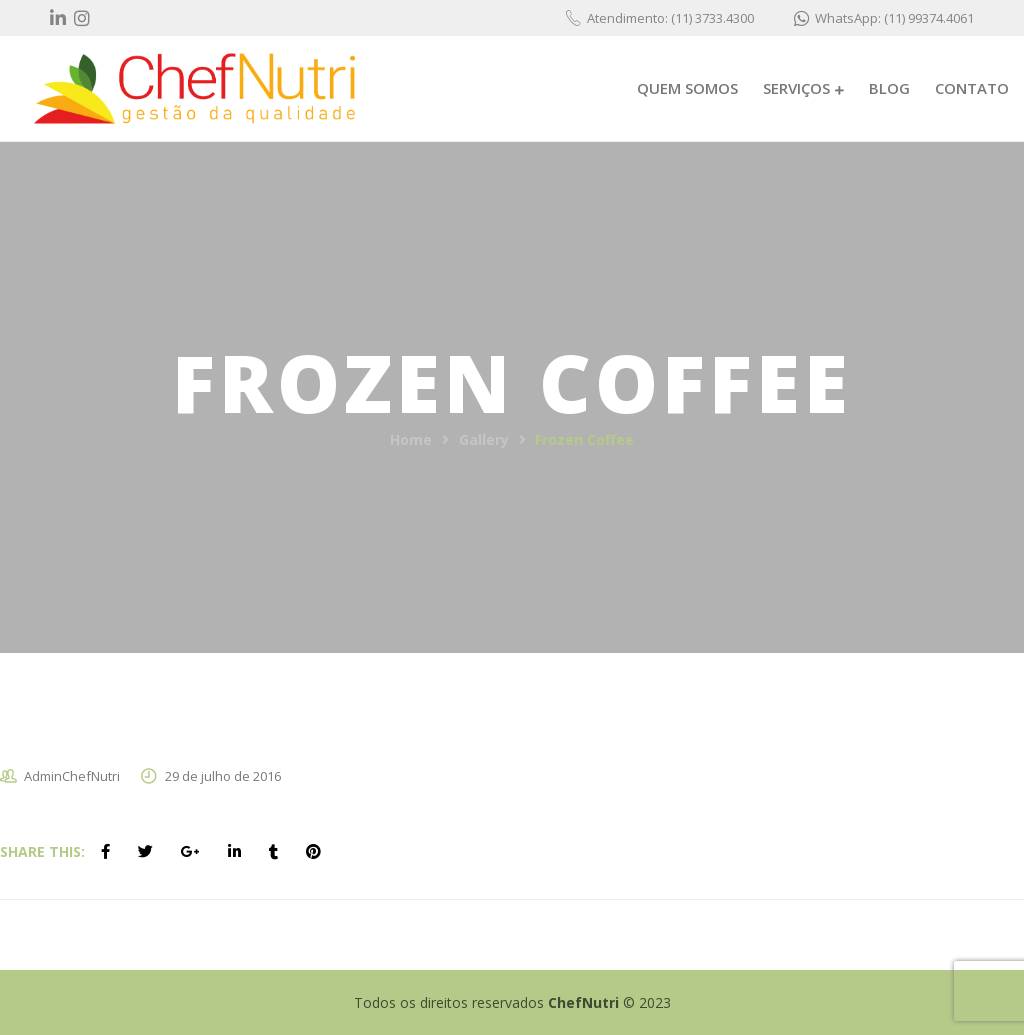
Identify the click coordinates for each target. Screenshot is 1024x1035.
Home (411, 439)
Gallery (484, 439)
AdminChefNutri (72, 776)
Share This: (42, 851)
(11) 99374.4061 (929, 18)
